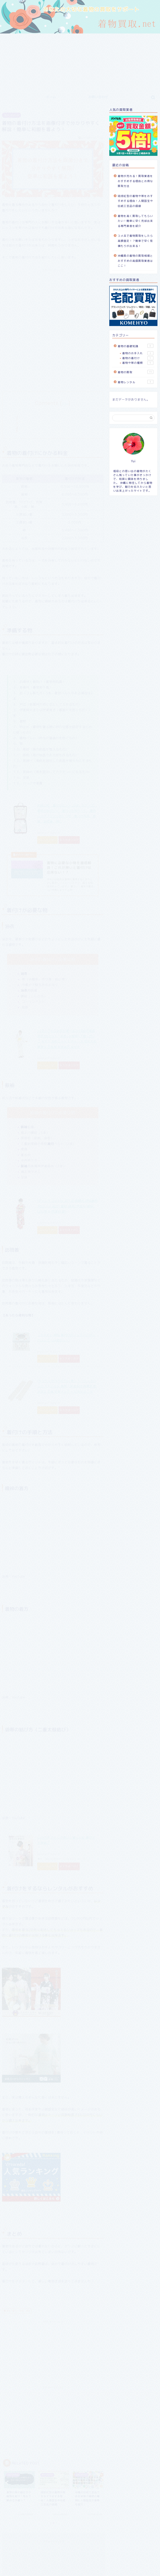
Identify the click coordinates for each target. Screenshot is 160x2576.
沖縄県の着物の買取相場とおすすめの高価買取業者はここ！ (135, 260)
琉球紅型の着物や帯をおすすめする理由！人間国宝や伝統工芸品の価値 (135, 201)
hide (65, 402)
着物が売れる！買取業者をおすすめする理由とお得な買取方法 (135, 181)
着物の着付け (137, 358)
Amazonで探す (47, 838)
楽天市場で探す (69, 838)
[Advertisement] (80, 62)
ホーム (51, 97)
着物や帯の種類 (137, 363)
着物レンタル (135, 382)
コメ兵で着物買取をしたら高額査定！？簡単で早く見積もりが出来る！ (135, 240)
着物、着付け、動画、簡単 (18, 2309)
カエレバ (55, 830)
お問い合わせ (98, 97)
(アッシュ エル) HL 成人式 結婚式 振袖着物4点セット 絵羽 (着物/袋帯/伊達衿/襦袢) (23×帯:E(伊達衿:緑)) (67, 1204)
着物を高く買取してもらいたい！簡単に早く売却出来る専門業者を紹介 (135, 221)
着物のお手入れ (137, 353)
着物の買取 (135, 372)
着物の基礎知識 (11, 113)
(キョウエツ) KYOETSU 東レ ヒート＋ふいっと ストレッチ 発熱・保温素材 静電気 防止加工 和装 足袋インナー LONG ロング (67, 1384)
